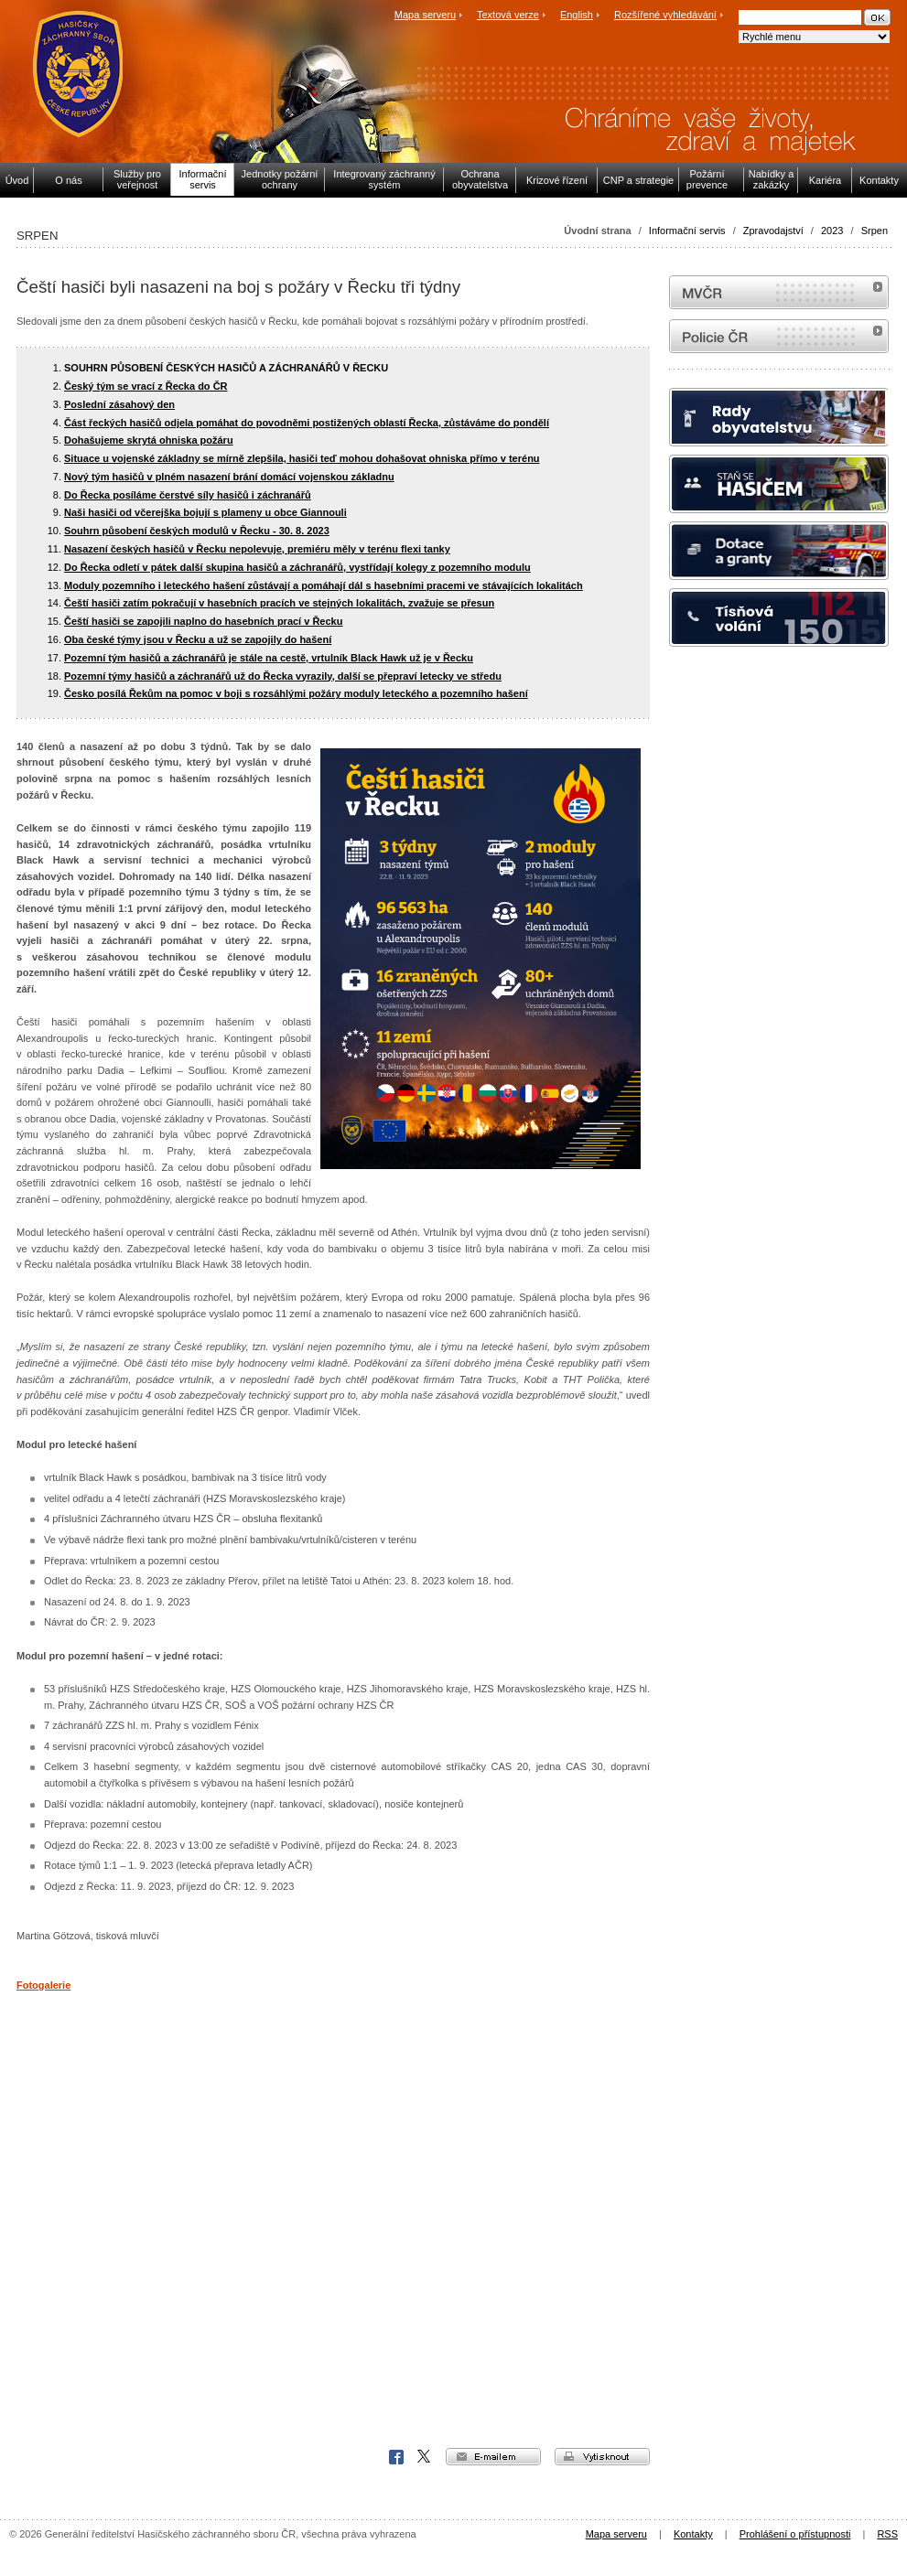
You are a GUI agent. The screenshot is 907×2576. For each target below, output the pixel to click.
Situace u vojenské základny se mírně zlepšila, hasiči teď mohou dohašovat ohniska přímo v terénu (302, 458)
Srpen (874, 230)
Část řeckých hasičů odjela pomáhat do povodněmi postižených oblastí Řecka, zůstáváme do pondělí (306, 422)
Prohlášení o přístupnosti (795, 2533)
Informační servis (687, 230)
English (576, 14)
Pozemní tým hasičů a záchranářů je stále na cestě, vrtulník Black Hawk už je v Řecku (268, 657)
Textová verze (508, 14)
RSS (887, 2533)
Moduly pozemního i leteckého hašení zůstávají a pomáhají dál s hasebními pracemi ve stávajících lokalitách (323, 585)
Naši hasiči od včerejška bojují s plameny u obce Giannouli (205, 512)
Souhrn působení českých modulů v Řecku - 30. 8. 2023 (196, 530)
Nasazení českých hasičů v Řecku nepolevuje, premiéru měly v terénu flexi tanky (257, 548)
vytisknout (602, 2456)
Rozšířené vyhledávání (665, 14)
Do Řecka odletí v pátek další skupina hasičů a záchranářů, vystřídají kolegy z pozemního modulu (297, 567)
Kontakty (693, 2533)
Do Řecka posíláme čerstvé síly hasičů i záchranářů (187, 494)
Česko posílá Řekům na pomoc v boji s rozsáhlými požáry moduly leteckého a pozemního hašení (296, 693)
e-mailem (493, 2456)
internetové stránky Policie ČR (779, 336)
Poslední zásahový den (119, 404)
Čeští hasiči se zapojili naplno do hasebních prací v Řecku (203, 621)
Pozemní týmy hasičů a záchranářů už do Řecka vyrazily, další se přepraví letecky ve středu (283, 676)
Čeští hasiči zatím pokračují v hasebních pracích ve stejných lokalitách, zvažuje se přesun (279, 602)
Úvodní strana (597, 230)
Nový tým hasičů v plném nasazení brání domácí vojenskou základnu (229, 476)
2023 (832, 230)
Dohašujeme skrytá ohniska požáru (148, 440)
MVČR (779, 292)
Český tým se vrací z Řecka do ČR (146, 386)
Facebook (396, 2457)
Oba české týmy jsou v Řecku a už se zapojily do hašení (197, 639)
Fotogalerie (43, 1985)
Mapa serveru (425, 14)
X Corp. (424, 2457)
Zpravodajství (773, 230)
